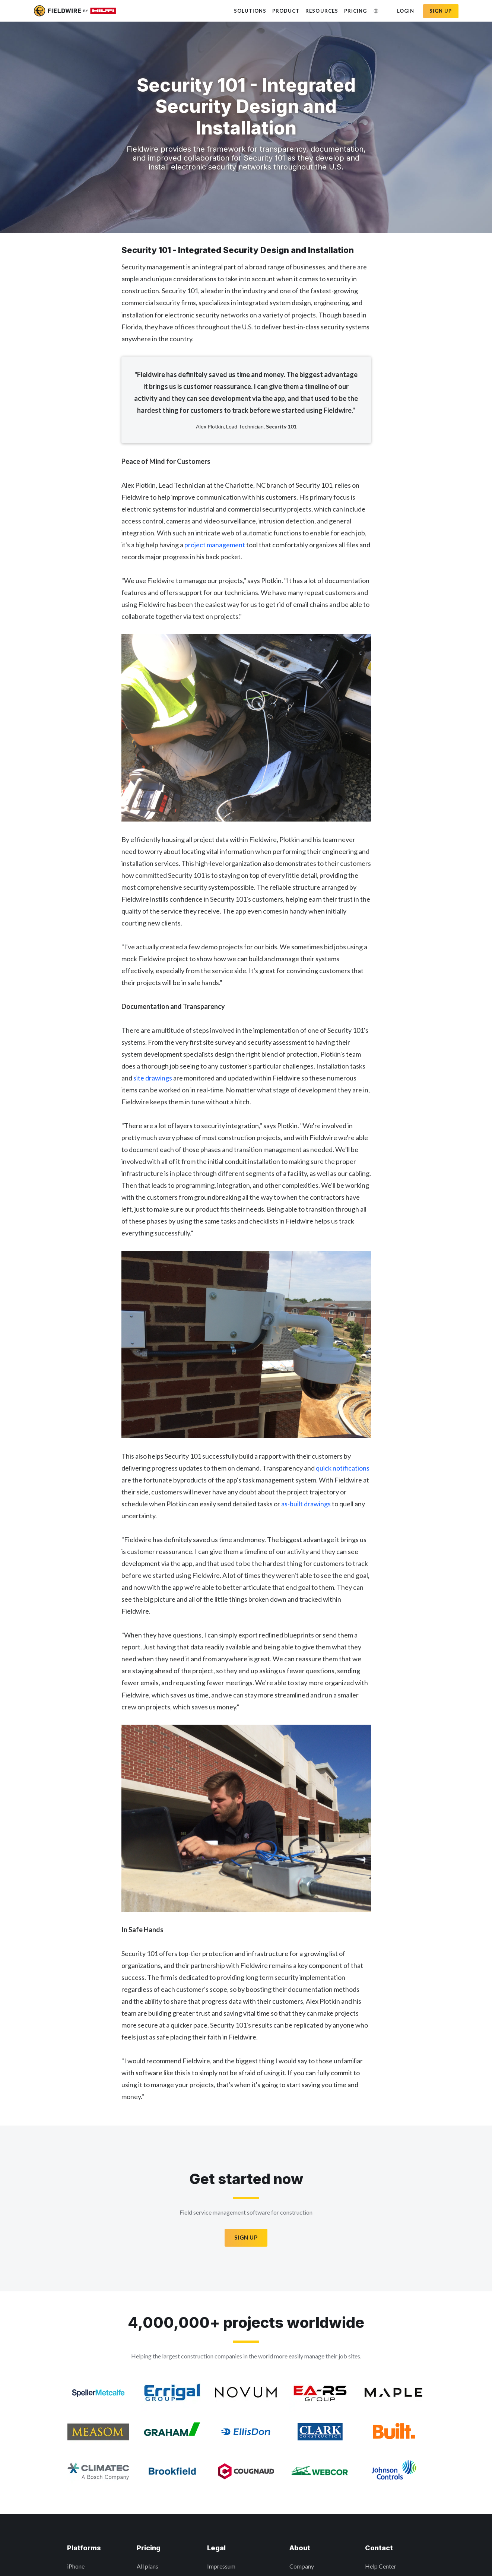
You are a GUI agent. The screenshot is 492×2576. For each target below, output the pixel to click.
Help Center (380, 2566)
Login (405, 11)
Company (301, 2566)
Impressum (221, 2566)
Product (285, 11)
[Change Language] (376, 11)
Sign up (440, 11)
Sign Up (245, 2237)
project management (214, 545)
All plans (147, 2566)
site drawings (152, 1078)
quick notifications (342, 1468)
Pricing (355, 11)
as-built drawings (306, 1504)
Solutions (250, 11)
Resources (321, 11)
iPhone (76, 2566)
